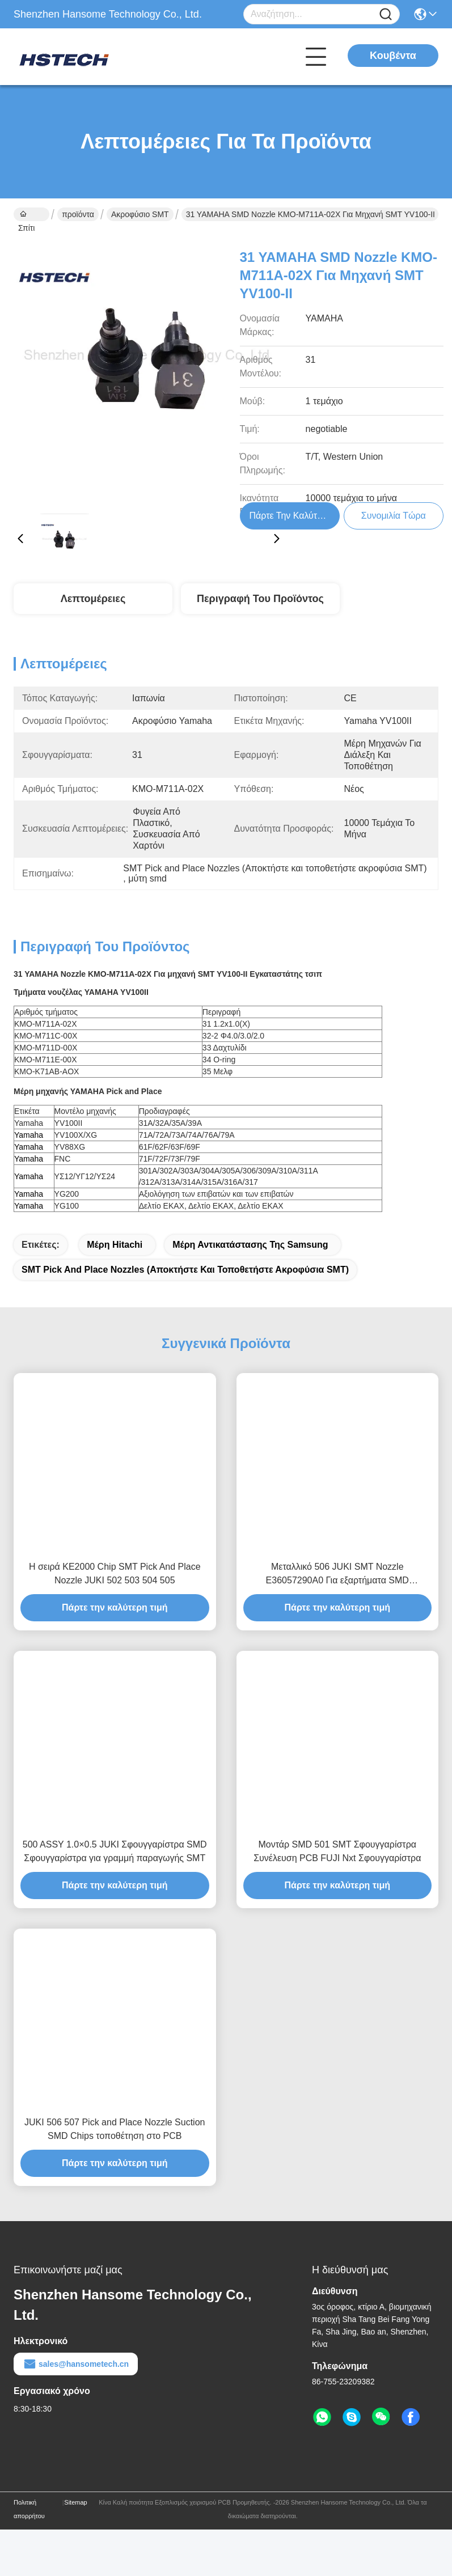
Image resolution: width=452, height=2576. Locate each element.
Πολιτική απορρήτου (29, 2509)
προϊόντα (78, 214)
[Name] (385, 14)
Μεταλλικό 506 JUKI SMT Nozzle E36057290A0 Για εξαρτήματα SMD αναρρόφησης (337, 1574)
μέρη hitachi (114, 1244)
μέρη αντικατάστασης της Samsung (250, 1244)
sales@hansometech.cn (76, 2364)
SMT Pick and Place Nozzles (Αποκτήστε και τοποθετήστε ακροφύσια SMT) (185, 1269)
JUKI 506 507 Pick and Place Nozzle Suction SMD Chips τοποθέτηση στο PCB (114, 2129)
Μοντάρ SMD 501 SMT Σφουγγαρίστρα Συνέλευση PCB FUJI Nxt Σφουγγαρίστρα (337, 1851)
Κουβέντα (393, 55)
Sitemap (75, 2502)
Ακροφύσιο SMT (140, 214)
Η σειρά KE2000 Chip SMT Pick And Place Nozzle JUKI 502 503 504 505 (115, 1573)
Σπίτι (26, 215)
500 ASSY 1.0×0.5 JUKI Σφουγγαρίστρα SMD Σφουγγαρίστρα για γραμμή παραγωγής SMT (115, 1851)
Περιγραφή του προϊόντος (260, 598)
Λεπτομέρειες (93, 598)
